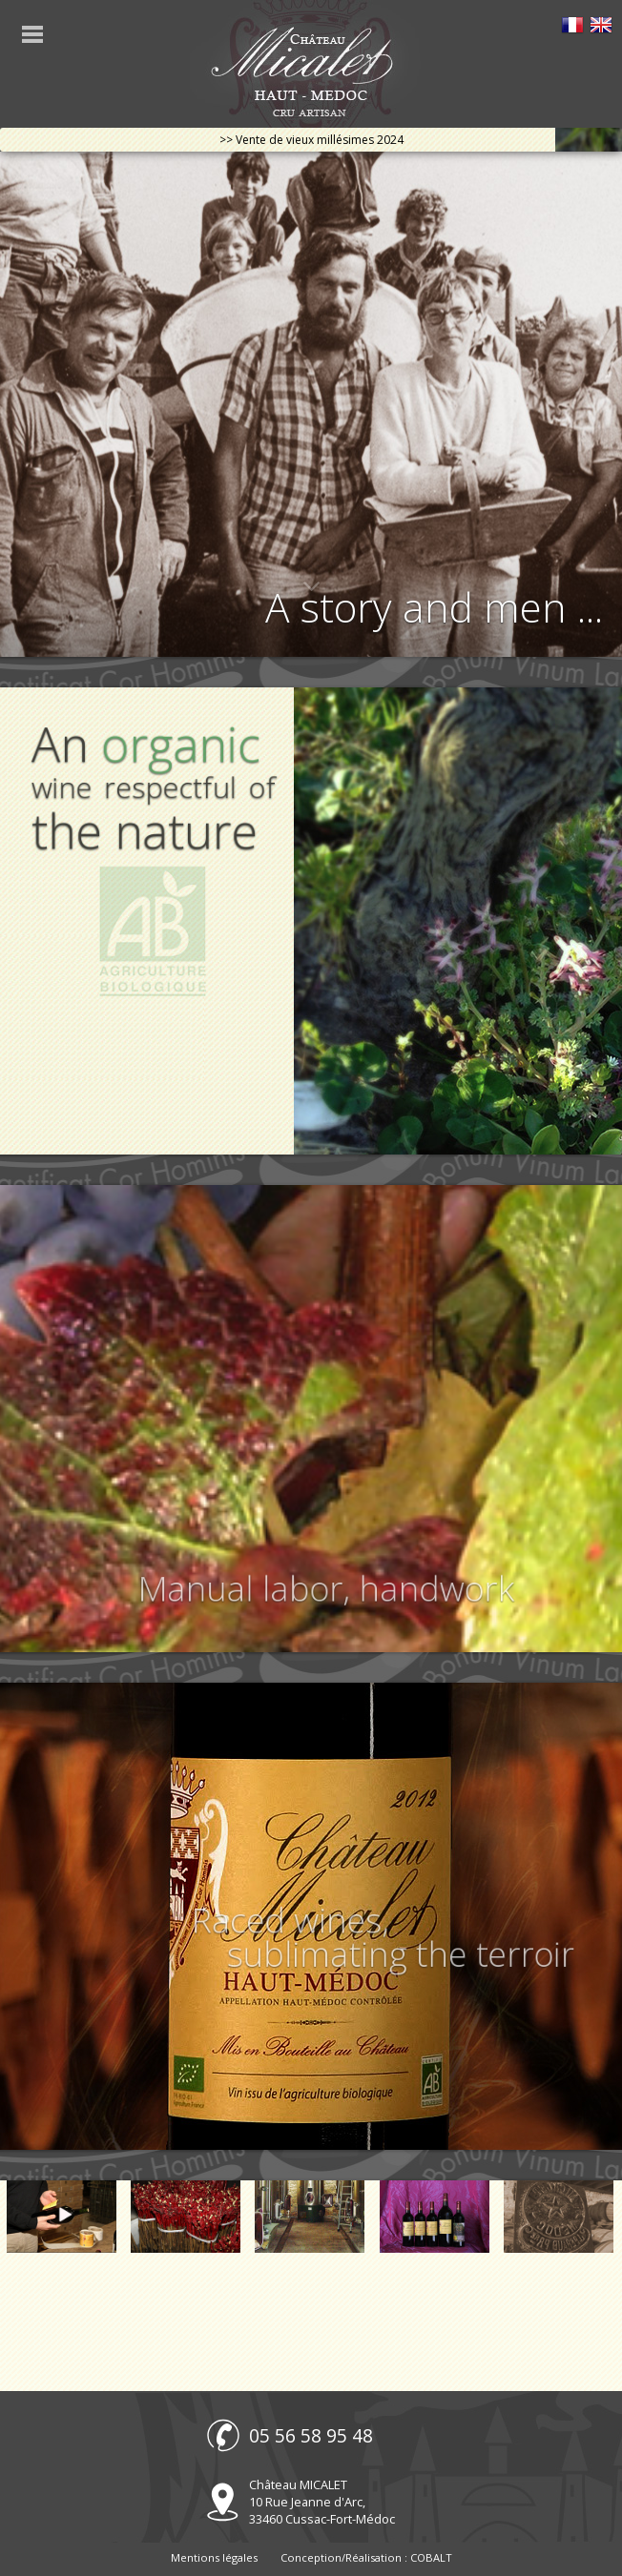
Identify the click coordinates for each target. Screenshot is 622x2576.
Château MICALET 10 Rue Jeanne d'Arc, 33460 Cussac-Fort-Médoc (322, 2501)
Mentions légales (214, 2557)
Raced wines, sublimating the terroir (383, 1939)
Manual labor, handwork (329, 1587)
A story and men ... (434, 607)
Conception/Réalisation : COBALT (366, 2557)
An (151, 791)
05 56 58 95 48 (311, 2435)
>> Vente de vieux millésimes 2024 (311, 140)
